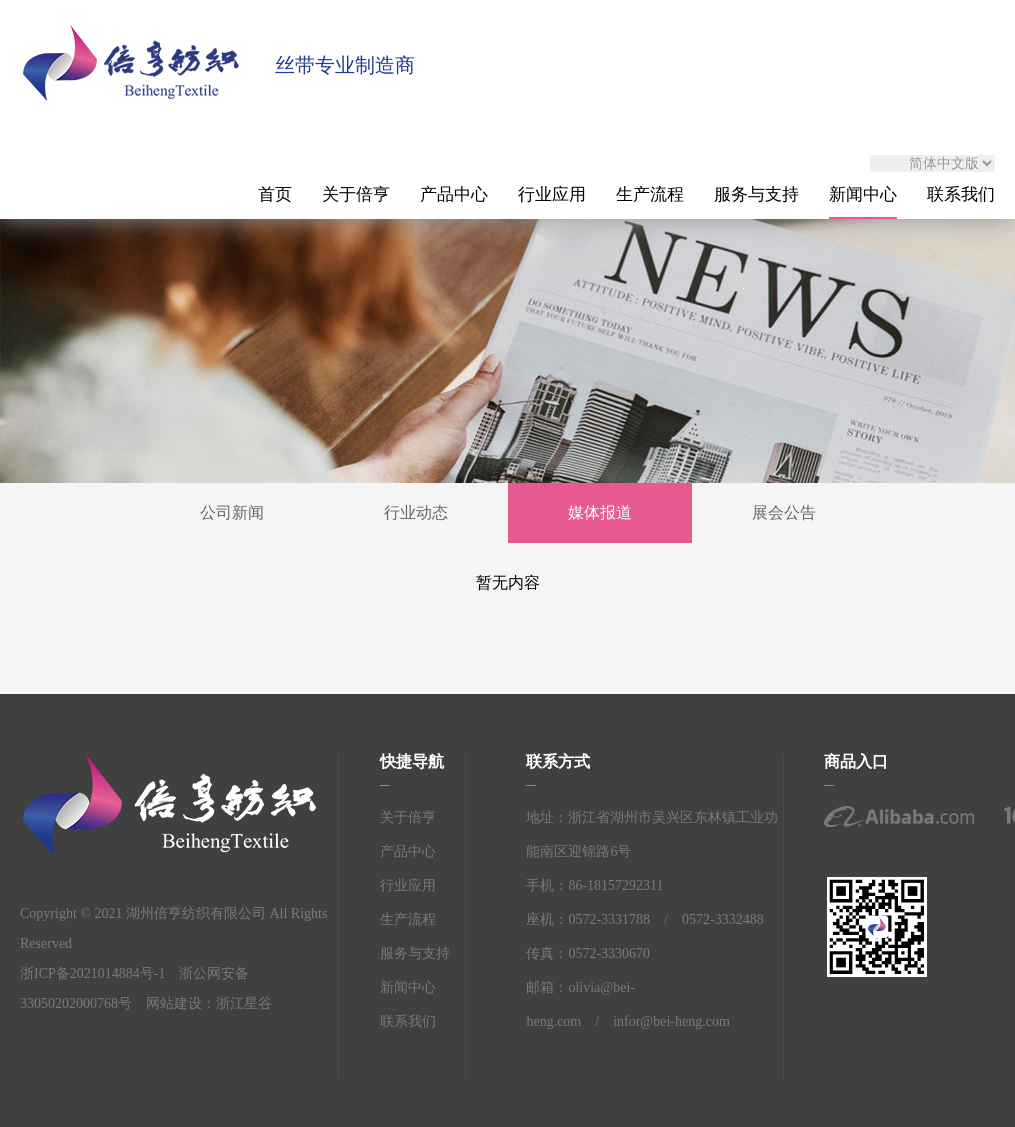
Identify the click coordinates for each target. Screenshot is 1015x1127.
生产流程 (650, 194)
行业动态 (416, 512)
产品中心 (454, 194)
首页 (275, 194)
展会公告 (784, 512)
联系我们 (961, 194)
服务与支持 (756, 194)
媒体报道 (600, 512)
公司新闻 (232, 512)
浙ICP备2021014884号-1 (92, 973)
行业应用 (552, 194)
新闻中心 (863, 194)
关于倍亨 (356, 194)
